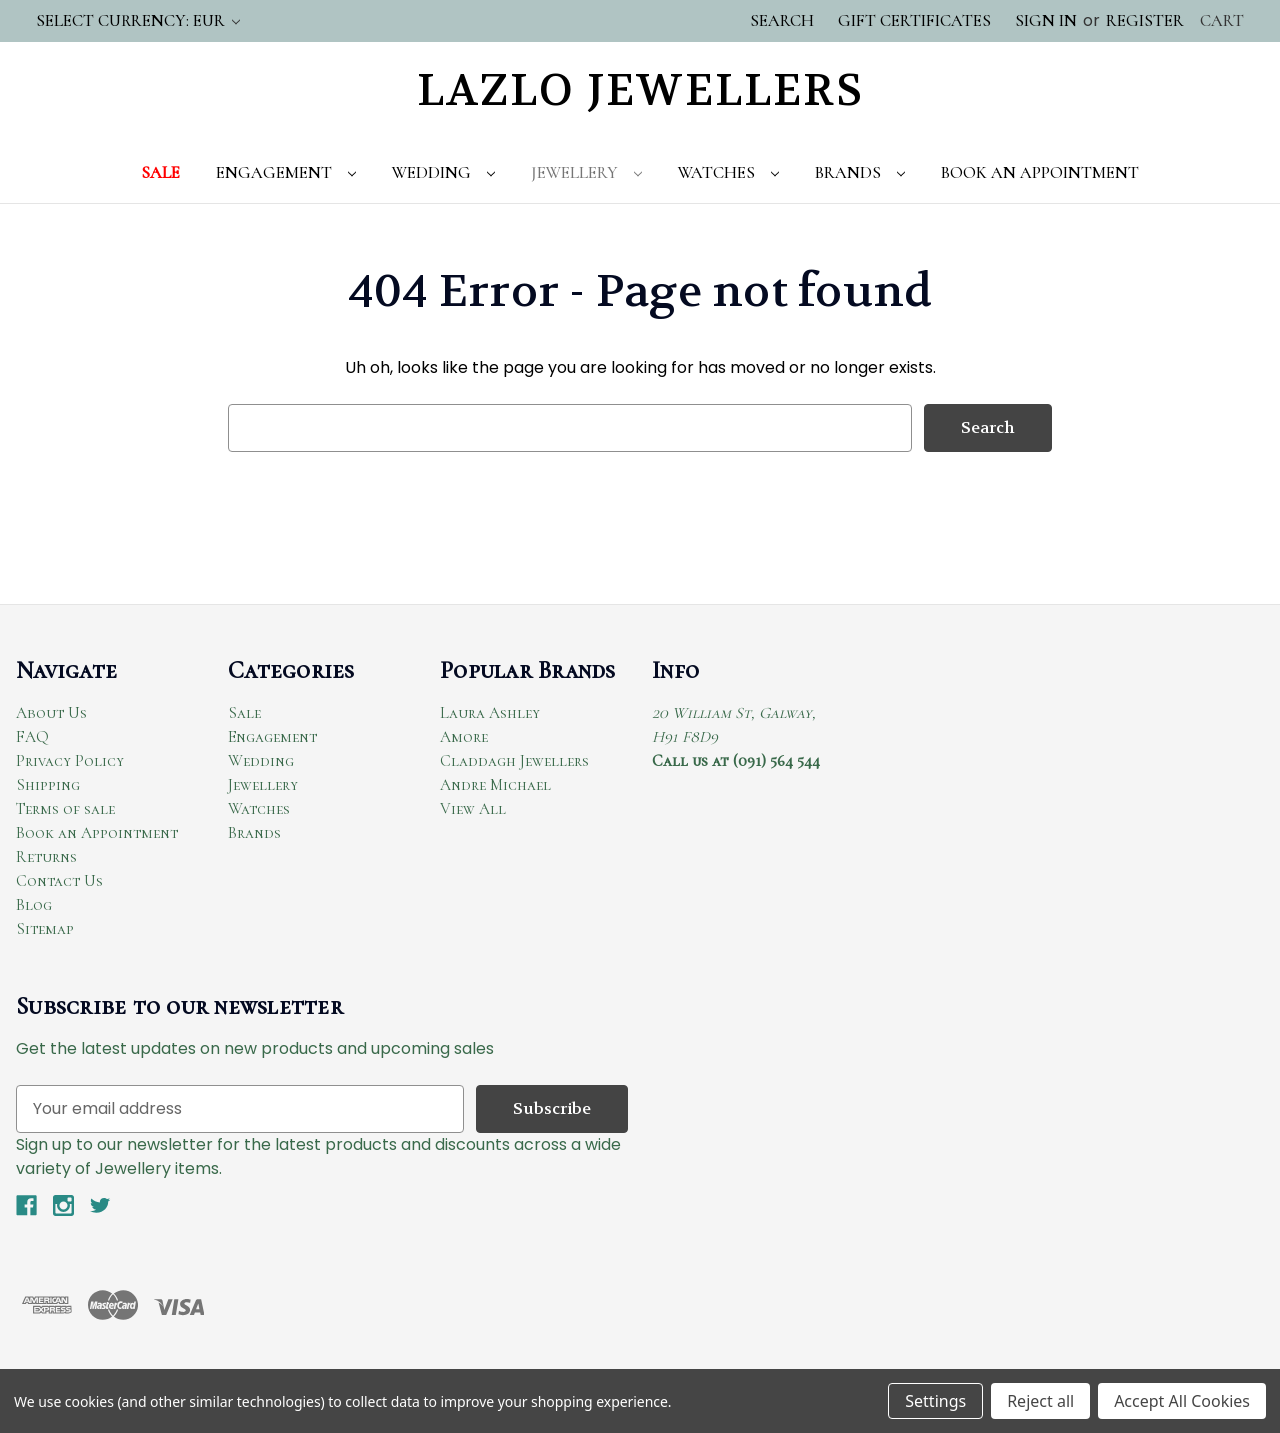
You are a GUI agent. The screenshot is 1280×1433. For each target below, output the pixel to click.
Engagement (286, 172)
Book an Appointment (97, 833)
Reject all (1040, 1401)
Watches (728, 172)
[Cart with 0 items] (1222, 21)
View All (473, 809)
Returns (46, 857)
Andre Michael (495, 785)
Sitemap (45, 929)
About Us (51, 713)
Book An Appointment (1040, 172)
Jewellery (586, 172)
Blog (34, 905)
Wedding (443, 172)
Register (1145, 20)
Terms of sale (65, 809)
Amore (464, 737)
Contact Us (59, 881)
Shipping (48, 785)
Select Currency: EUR (138, 20)
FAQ (32, 737)
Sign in (1046, 20)
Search (782, 20)
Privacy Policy (70, 761)
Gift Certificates (914, 20)
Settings (935, 1401)
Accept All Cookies (1182, 1401)
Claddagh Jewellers (514, 761)
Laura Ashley (490, 713)
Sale (160, 172)
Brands (860, 172)
